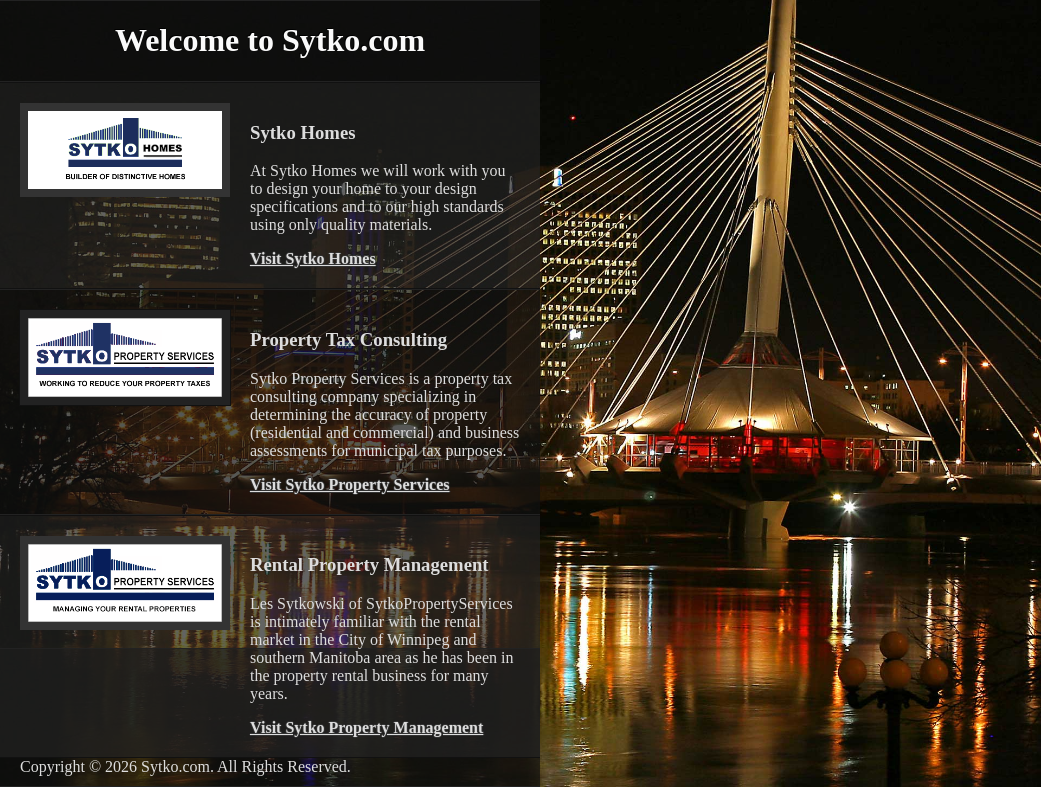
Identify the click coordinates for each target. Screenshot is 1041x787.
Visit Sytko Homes (313, 258)
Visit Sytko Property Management (366, 727)
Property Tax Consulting (348, 339)
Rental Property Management (369, 564)
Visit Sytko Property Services (350, 484)
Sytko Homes (302, 132)
